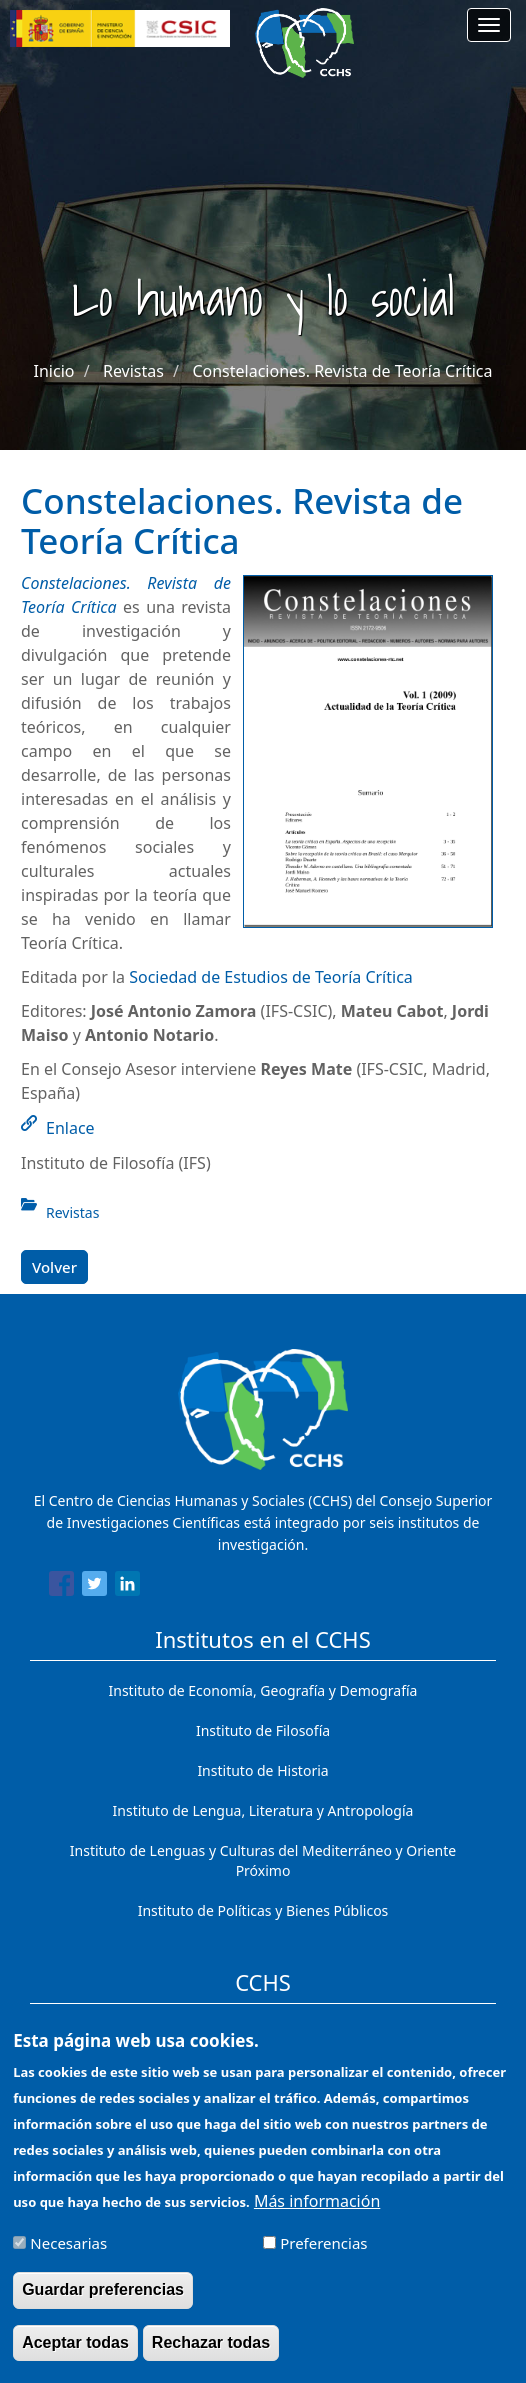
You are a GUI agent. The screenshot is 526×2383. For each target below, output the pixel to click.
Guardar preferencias (103, 2304)
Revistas (133, 371)
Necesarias (68, 2258)
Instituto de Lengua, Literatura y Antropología (263, 1810)
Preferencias (323, 2258)
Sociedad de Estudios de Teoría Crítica (271, 977)
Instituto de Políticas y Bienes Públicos (263, 1910)
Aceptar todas (75, 2356)
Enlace (70, 1128)
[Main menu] (489, 25)
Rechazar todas (211, 2356)
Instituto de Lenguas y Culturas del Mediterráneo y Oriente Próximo (263, 1860)
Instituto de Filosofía (263, 1730)
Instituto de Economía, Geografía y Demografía (263, 1690)
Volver (54, 1267)
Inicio (54, 371)
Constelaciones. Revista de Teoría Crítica (342, 371)
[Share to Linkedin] (127, 1587)
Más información (317, 2216)
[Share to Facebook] (61, 1587)
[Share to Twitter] (94, 1587)
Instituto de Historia (262, 1770)
